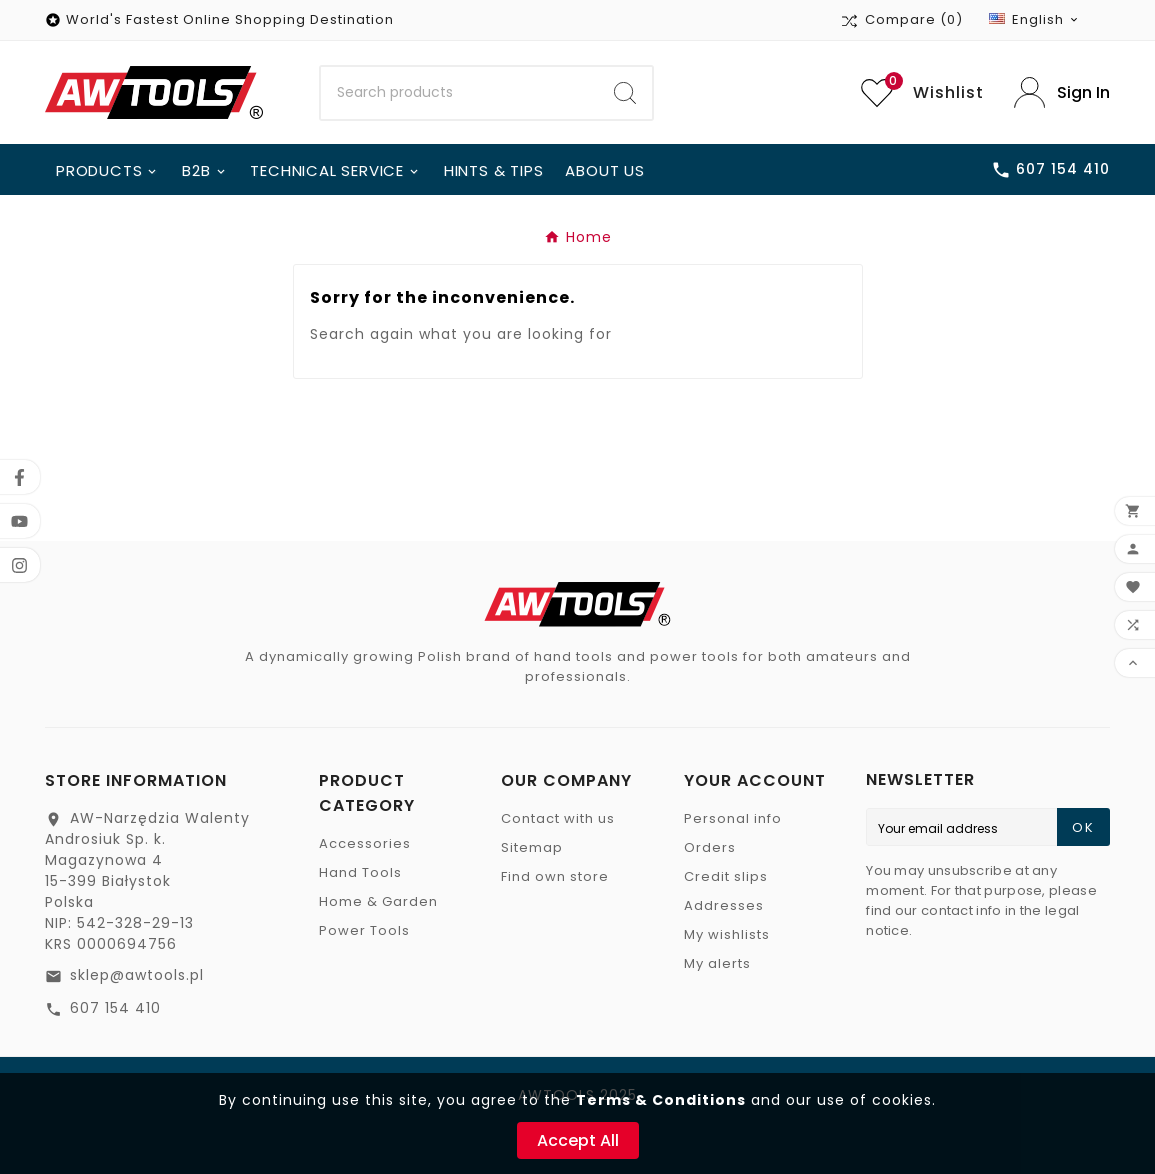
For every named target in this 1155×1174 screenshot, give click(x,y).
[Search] (459, 93)
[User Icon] (1062, 92)
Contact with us (558, 818)
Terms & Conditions (661, 1100)
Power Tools (364, 930)
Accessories (365, 843)
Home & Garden (378, 901)
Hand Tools (360, 872)
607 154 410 (115, 1008)
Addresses (724, 905)
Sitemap (532, 847)
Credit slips (726, 876)
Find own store (555, 876)
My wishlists (727, 934)
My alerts (717, 963)
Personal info (733, 818)
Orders (710, 847)
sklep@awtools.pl (137, 975)
